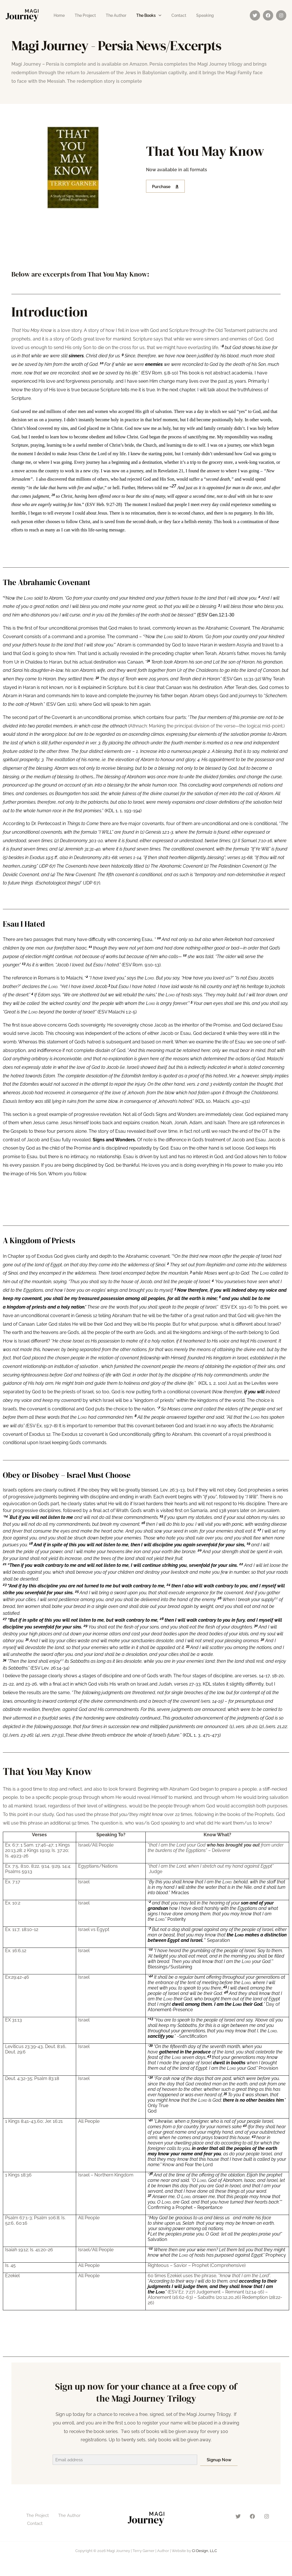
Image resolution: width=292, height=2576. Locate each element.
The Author (111, 15)
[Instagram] (281, 15)
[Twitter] (255, 15)
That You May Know (62, 1770)
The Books (139, 15)
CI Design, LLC (204, 2551)
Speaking (194, 15)
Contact (170, 15)
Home (58, 15)
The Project (82, 15)
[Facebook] (268, 15)
